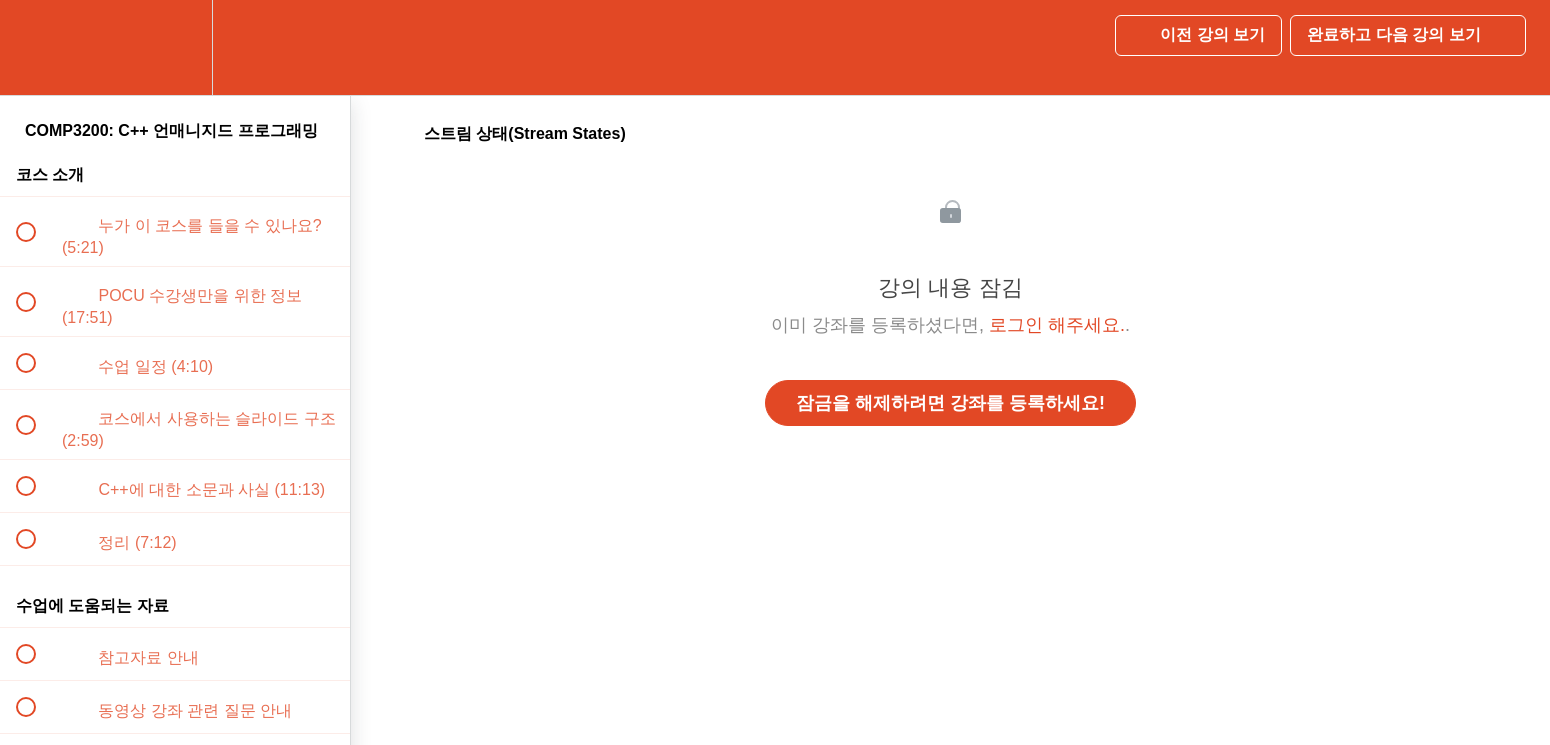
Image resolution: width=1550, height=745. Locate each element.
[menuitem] (175, 47)
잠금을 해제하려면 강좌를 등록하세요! (950, 403)
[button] (37, 47)
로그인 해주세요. (1057, 325)
